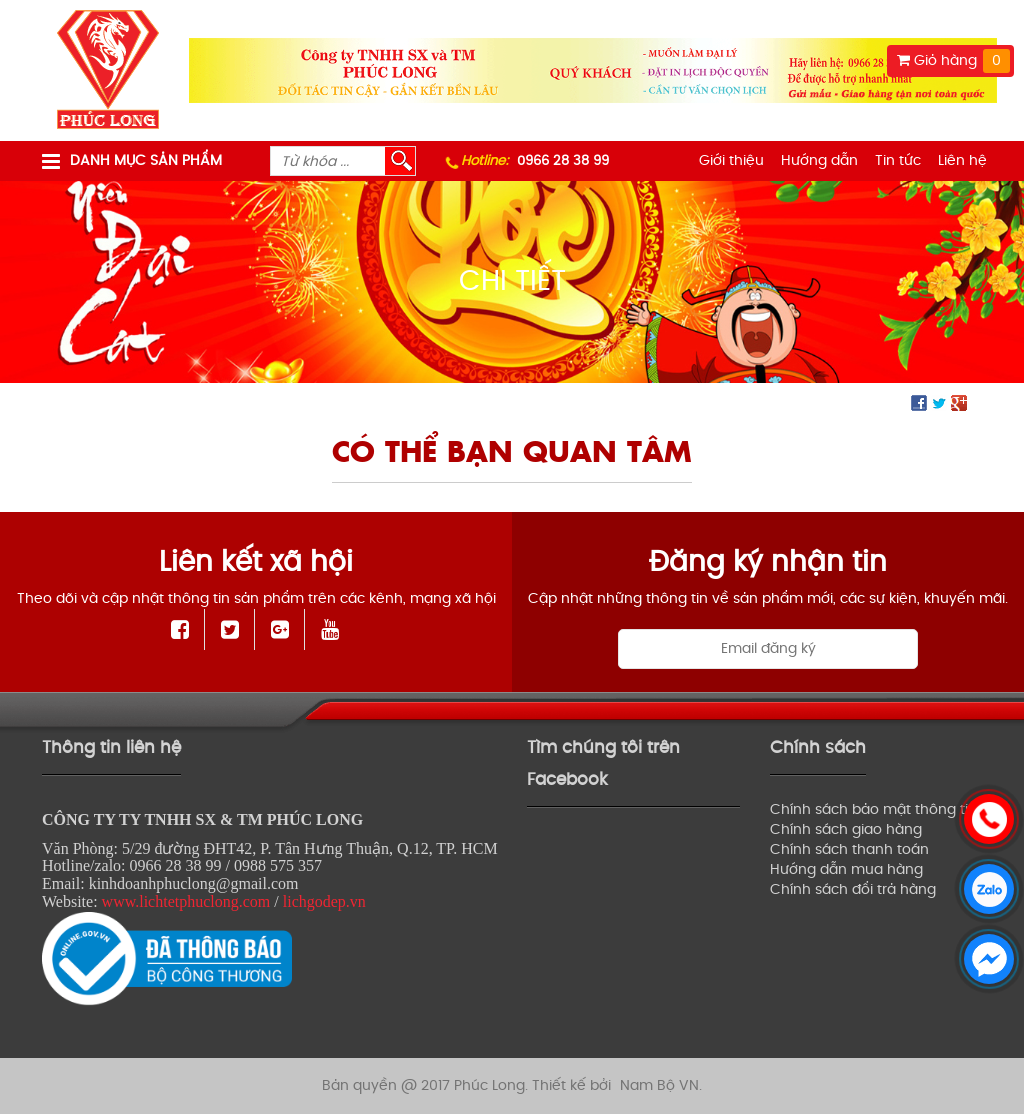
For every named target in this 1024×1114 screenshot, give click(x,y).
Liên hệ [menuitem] (962, 160)
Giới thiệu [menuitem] (731, 160)
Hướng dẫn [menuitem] (819, 160)
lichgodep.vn (324, 901)
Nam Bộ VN (659, 1085)
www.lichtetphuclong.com (186, 901)
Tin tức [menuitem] (898, 160)
